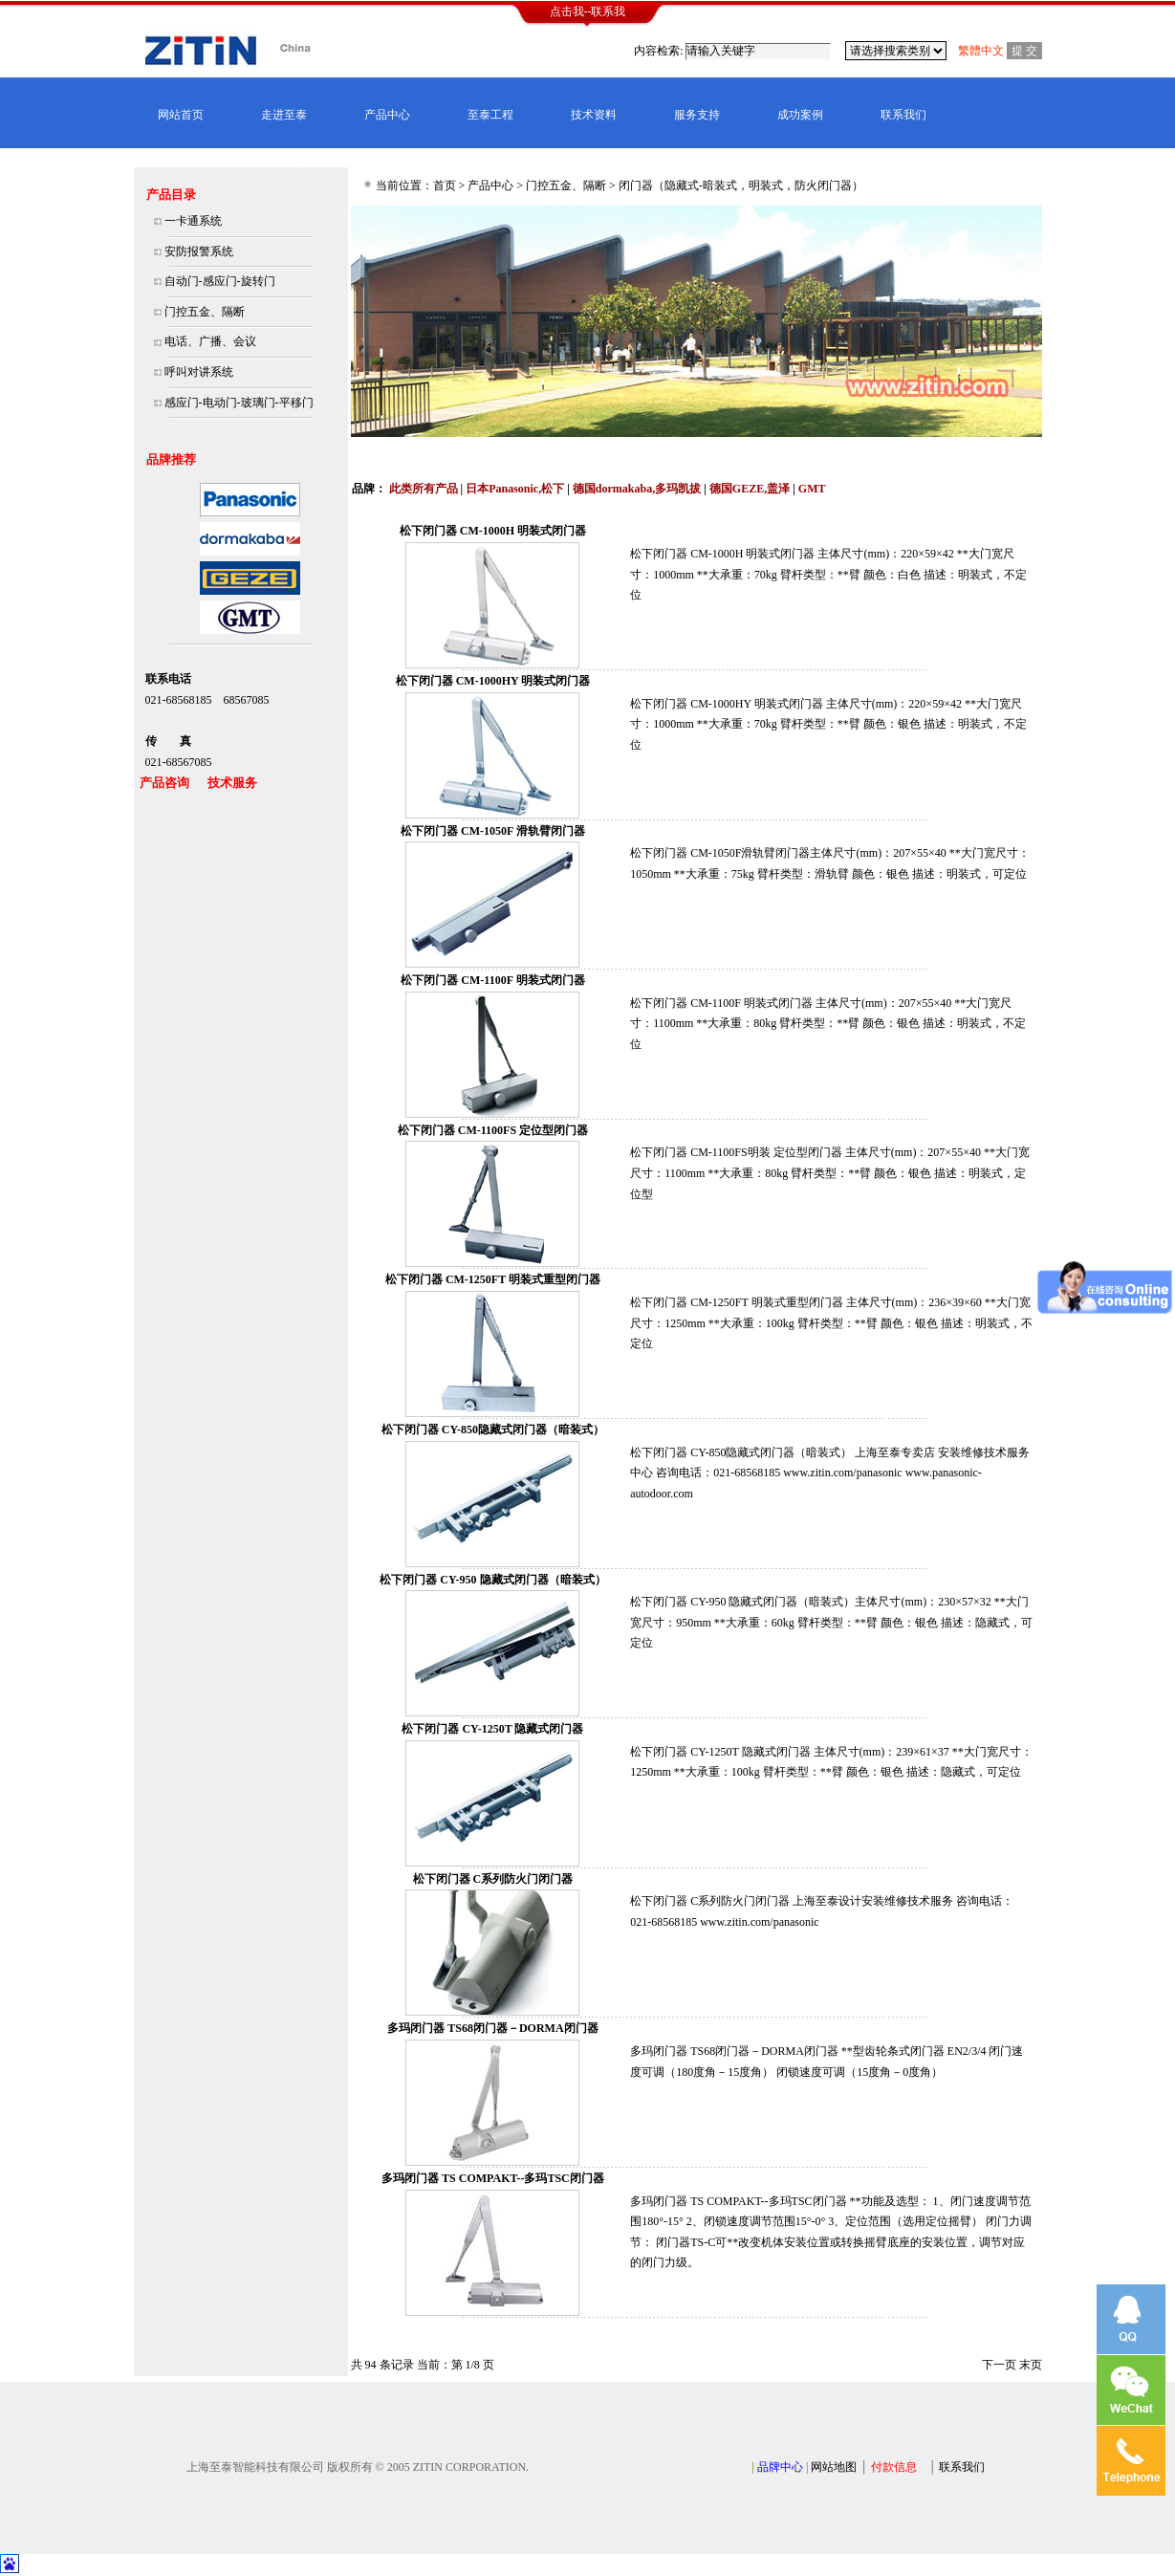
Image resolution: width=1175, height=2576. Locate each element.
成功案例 (800, 114)
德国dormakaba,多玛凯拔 (637, 488)
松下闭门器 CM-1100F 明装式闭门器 (492, 980)
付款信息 (894, 2467)
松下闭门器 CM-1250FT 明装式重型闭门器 (492, 1279)
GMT (812, 488)
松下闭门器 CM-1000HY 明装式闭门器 (493, 681)
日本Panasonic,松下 (515, 488)
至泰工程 (490, 114)
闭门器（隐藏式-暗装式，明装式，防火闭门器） (741, 185)
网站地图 (834, 2467)
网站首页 (181, 114)
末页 (1030, 2364)
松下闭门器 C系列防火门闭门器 (493, 1879)
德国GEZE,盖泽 (749, 488)
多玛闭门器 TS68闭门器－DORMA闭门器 (492, 2028)
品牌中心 (780, 2467)
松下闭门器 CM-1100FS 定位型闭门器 (493, 1130)
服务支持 (697, 114)
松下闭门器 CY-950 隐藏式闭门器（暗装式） (492, 1579)
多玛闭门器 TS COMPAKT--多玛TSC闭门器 (492, 2178)
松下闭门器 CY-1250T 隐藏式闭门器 (492, 1729)
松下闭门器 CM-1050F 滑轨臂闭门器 (493, 831)
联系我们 (903, 114)
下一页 (999, 2364)
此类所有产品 (423, 488)
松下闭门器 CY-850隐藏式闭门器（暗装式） (492, 1429)
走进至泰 (284, 114)
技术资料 (594, 114)
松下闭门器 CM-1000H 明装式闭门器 (493, 530)
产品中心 (387, 114)
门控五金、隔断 (566, 185)
